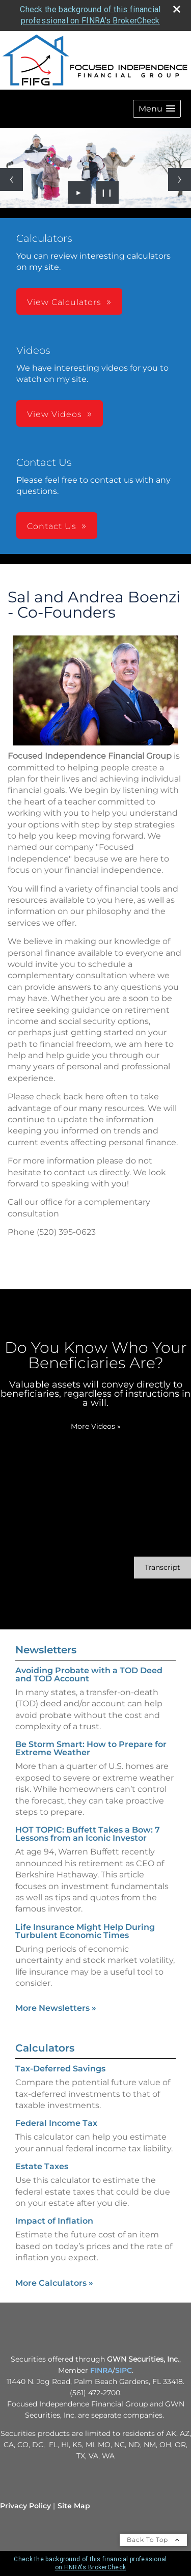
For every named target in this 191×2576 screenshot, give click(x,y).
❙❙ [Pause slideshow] (107, 192)
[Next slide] (179, 179)
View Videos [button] (54, 414)
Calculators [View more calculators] (44, 2048)
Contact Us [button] (51, 526)
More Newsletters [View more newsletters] (55, 2008)
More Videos (96, 1426)
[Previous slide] (11, 179)
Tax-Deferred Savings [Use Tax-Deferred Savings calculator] (60, 2068)
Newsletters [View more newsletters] (45, 1650)
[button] (157, 109)
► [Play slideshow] (79, 192)
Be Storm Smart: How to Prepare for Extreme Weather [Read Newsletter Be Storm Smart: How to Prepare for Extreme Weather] (91, 1748)
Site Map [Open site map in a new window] (74, 2505)
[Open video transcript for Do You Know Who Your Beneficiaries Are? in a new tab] (162, 1567)
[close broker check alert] (177, 9)
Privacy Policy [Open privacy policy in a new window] (25, 2505)
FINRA (101, 2370)
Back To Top (153, 2539)
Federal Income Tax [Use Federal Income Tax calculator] (56, 2123)
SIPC (123, 2370)
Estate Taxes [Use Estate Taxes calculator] (41, 2166)
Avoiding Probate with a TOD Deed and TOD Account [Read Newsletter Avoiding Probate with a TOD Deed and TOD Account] (88, 1674)
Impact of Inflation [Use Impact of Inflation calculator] (54, 2221)
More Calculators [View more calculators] (54, 2283)
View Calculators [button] (64, 302)
